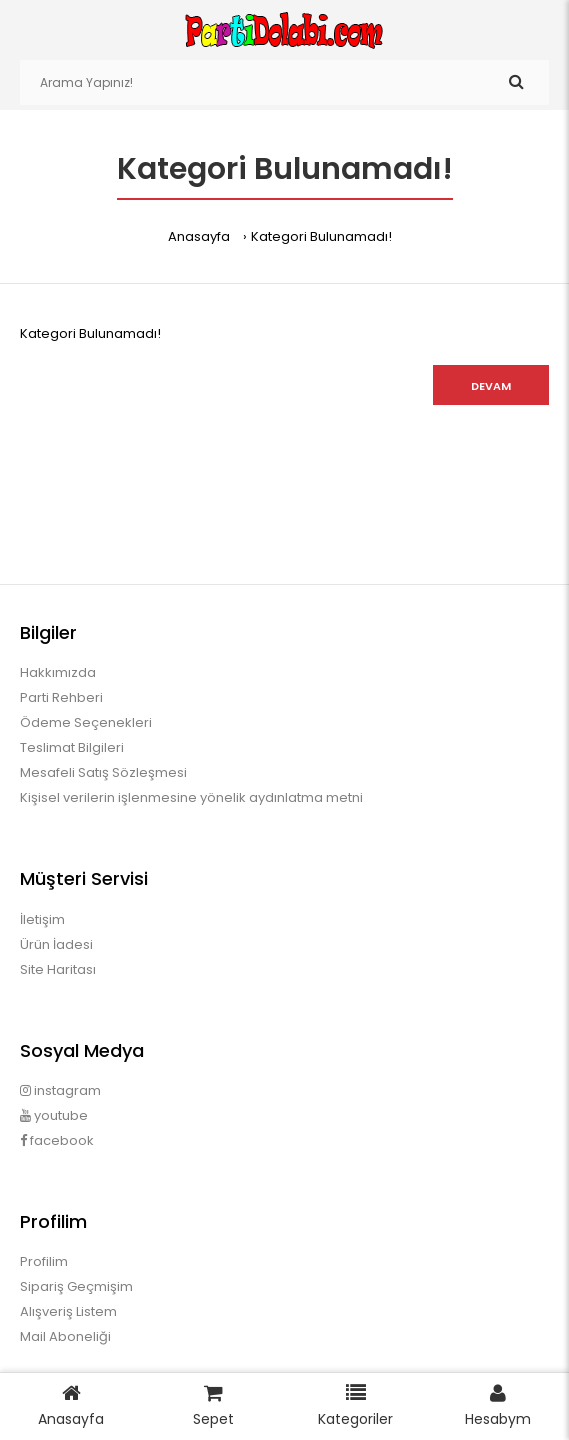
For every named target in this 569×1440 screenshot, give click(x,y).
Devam (491, 386)
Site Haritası (58, 969)
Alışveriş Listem (68, 1311)
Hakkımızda (58, 672)
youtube (54, 1115)
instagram (60, 1090)
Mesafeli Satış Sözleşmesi (103, 772)
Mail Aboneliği (65, 1336)
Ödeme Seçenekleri (86, 722)
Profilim (44, 1261)
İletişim (42, 919)
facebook (57, 1140)
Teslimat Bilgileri (72, 747)
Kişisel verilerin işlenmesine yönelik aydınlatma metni (191, 797)
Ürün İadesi (56, 944)
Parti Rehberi (61, 697)
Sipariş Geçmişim (76, 1286)
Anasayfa (199, 236)
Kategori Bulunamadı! (321, 236)
